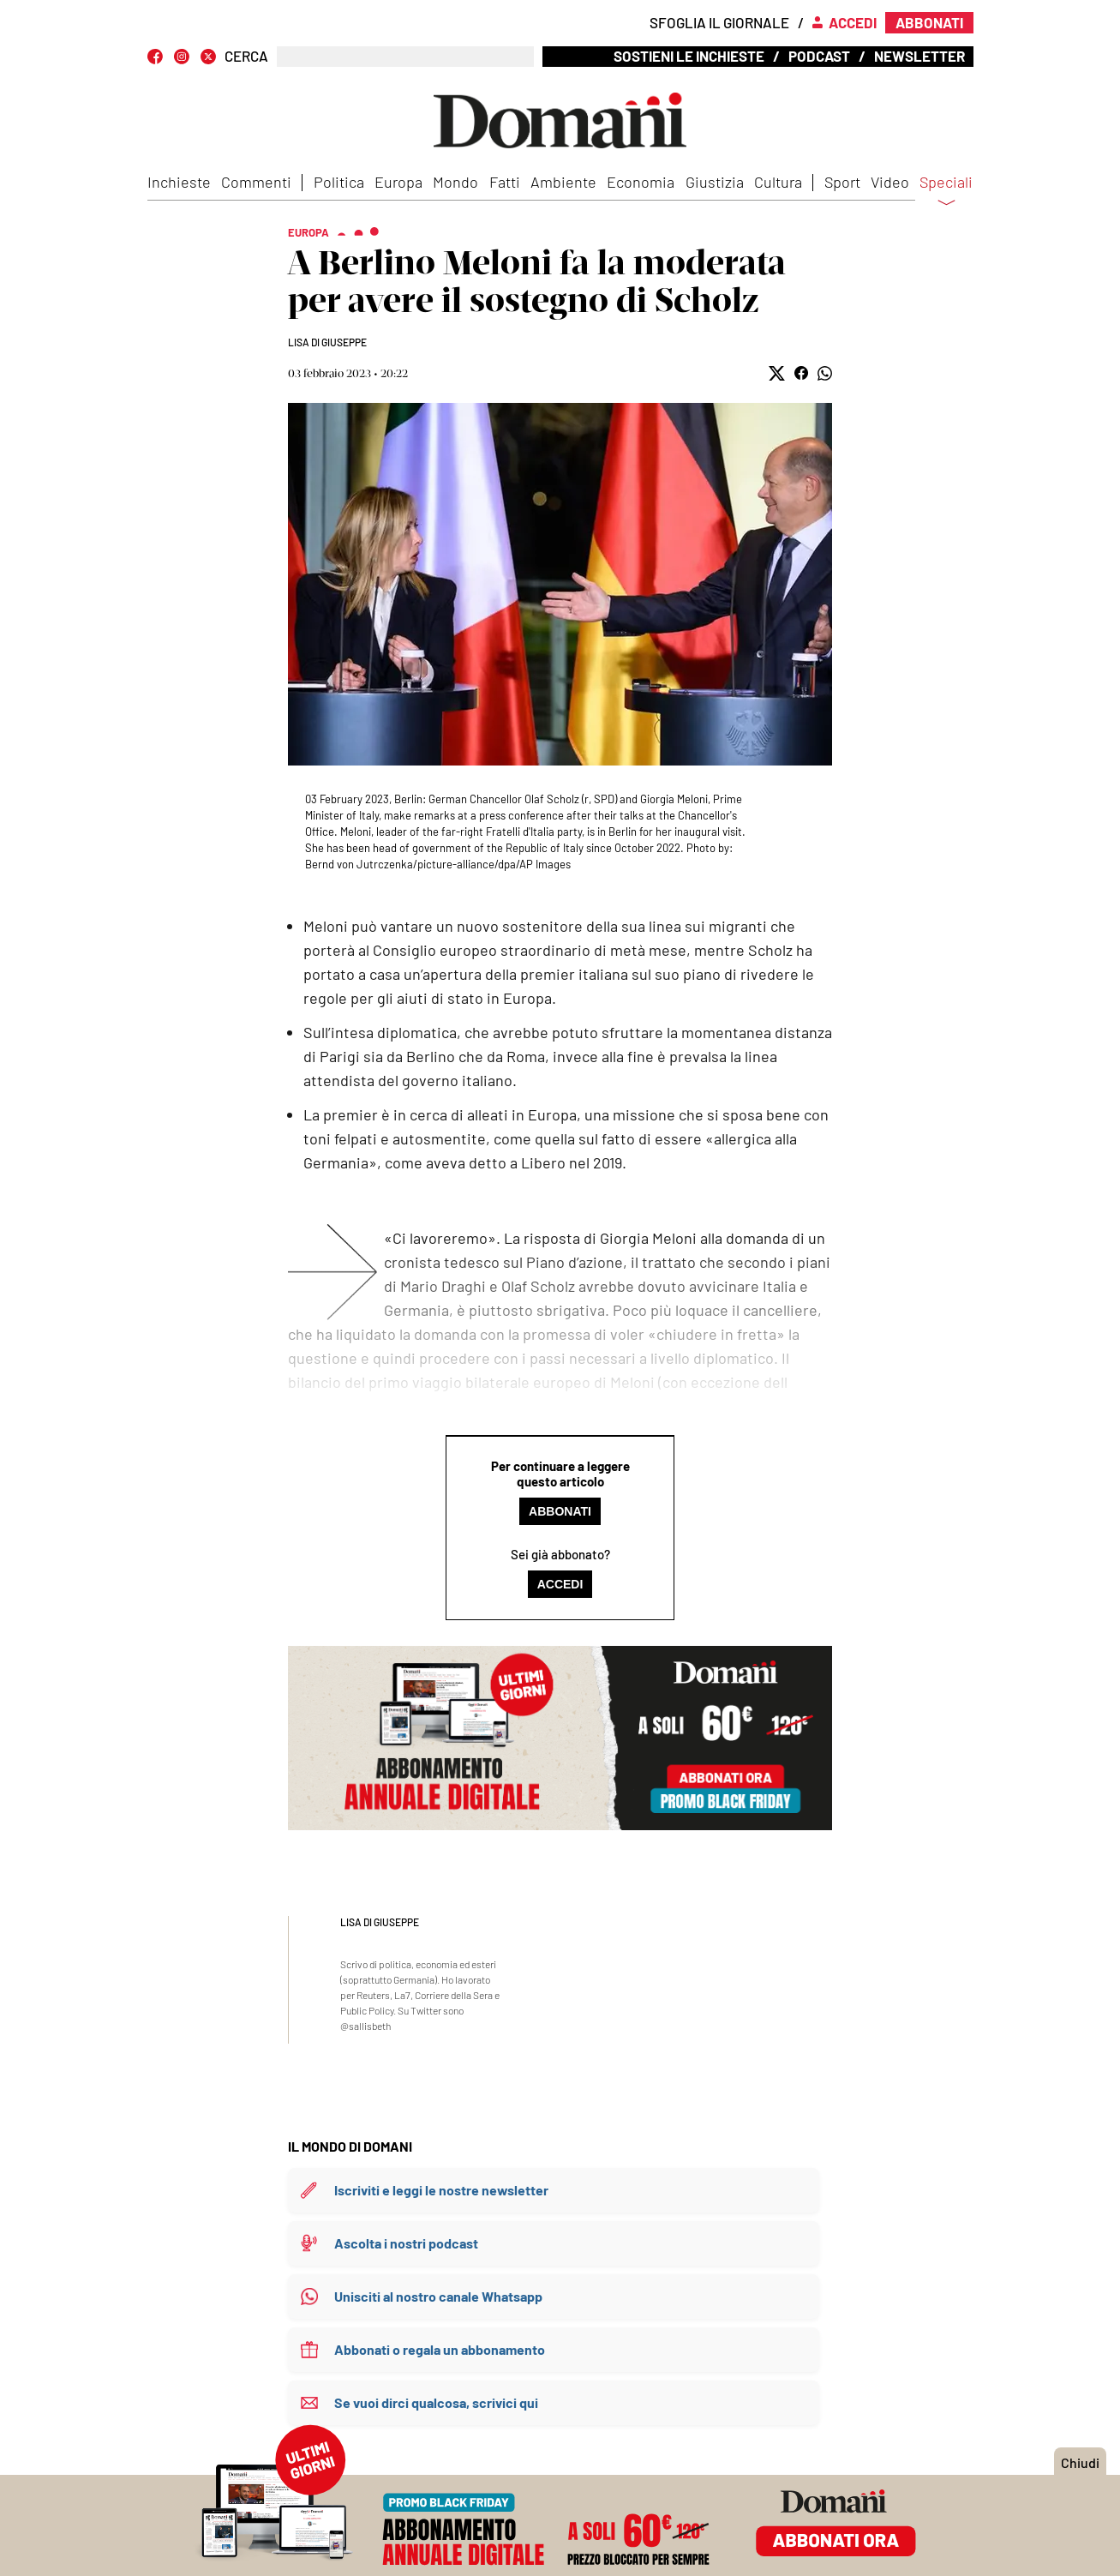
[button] (777, 373)
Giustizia (715, 181)
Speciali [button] (946, 193)
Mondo (455, 181)
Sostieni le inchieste (689, 55)
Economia (640, 181)
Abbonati (560, 1511)
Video (890, 181)
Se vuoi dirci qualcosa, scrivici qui (436, 2402)
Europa (398, 181)
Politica (339, 181)
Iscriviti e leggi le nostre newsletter (441, 2190)
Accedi (560, 1584)
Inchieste (179, 181)
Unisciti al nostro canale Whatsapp (438, 2296)
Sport (842, 181)
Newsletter (919, 55)
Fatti (504, 181)
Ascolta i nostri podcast (406, 2243)
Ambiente (563, 181)
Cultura (778, 181)
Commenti (256, 181)
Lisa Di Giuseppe (327, 342)
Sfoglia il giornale (719, 22)
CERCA (246, 56)
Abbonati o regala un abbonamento (439, 2349)
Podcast (819, 55)
